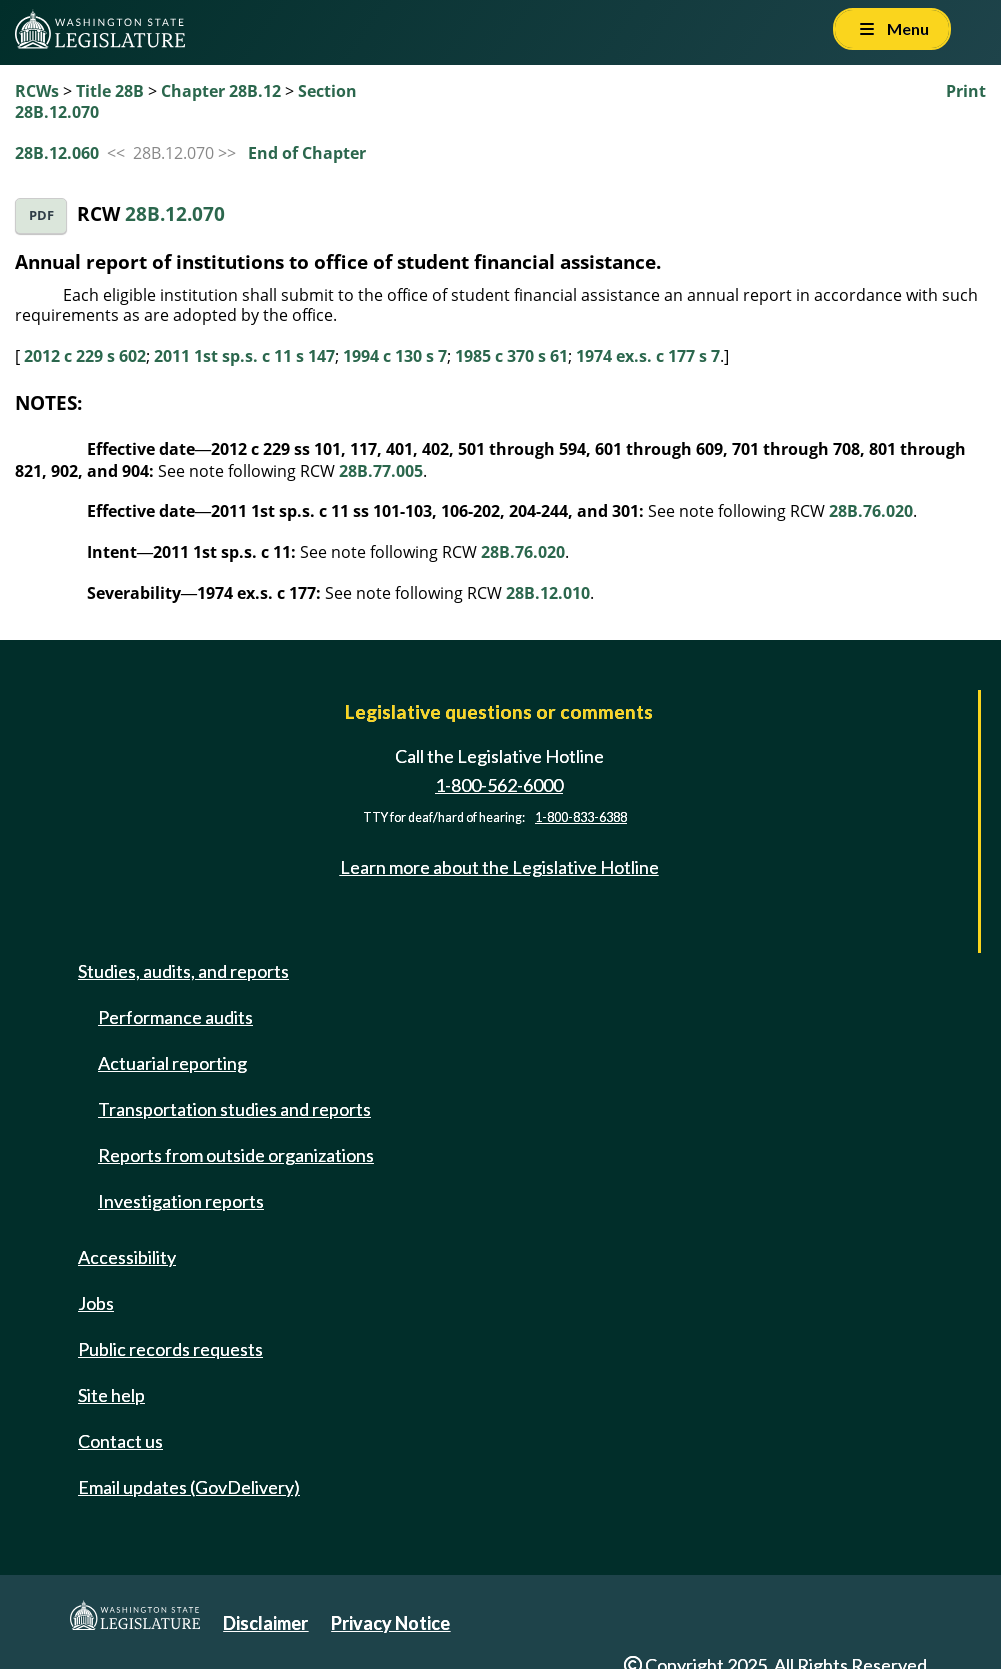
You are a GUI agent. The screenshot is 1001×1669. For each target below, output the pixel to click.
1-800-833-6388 (581, 817)
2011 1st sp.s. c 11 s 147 (244, 356)
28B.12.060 (57, 153)
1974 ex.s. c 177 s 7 (648, 356)
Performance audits (175, 1017)
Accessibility (127, 1257)
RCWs (37, 91)
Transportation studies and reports (234, 1109)
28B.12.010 (548, 593)
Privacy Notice (390, 1623)
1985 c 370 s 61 (511, 356)
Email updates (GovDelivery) (189, 1487)
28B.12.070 (175, 213)
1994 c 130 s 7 (395, 356)
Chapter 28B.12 (221, 91)
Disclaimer (265, 1623)
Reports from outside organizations (236, 1155)
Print (966, 91)
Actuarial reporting (172, 1063)
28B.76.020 (871, 511)
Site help (111, 1395)
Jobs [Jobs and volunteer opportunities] (96, 1303)
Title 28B (110, 91)
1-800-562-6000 (499, 785)
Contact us (120, 1441)
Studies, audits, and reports (183, 971)
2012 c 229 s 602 (85, 356)
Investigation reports (181, 1201)
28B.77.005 (381, 471)
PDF (41, 215)
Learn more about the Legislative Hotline (499, 867)
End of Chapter (307, 153)
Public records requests (170, 1349)
